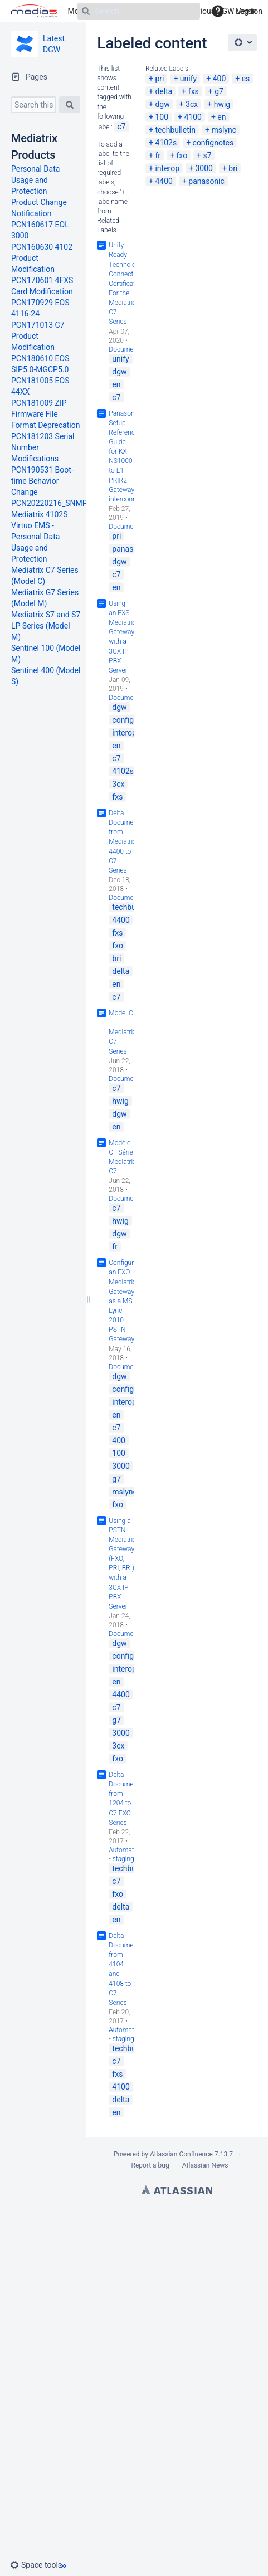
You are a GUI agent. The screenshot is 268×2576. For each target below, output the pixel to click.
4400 (163, 181)
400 (219, 78)
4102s (166, 142)
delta (163, 91)
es (246, 78)
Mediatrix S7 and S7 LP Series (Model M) (45, 625)
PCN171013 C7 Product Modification (38, 336)
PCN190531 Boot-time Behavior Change (42, 480)
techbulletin (175, 129)
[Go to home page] (34, 11)
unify (188, 78)
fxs (193, 91)
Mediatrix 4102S (39, 514)
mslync (223, 129)
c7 (121, 126)
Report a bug (150, 2165)
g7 (219, 91)
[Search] (138, 11)
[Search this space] (33, 104)
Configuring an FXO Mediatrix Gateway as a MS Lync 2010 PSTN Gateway (126, 1301)
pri (159, 78)
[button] (40, 2564)
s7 (207, 155)
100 (161, 117)
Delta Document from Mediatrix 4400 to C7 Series (124, 841)
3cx (192, 104)
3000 (203, 168)
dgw (162, 104)
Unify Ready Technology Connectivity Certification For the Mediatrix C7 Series (127, 283)
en (221, 117)
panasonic (206, 181)
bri (232, 168)
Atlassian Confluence (181, 2154)
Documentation (131, 349)
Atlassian (177, 2190)
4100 (192, 117)
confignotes (213, 142)
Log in (246, 11)
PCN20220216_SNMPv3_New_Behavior (79, 503)
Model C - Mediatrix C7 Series (122, 1032)
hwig (222, 104)
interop (167, 168)
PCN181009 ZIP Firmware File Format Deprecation (45, 414)
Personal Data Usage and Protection (35, 180)
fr (157, 155)
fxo (181, 155)
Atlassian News (205, 2165)
